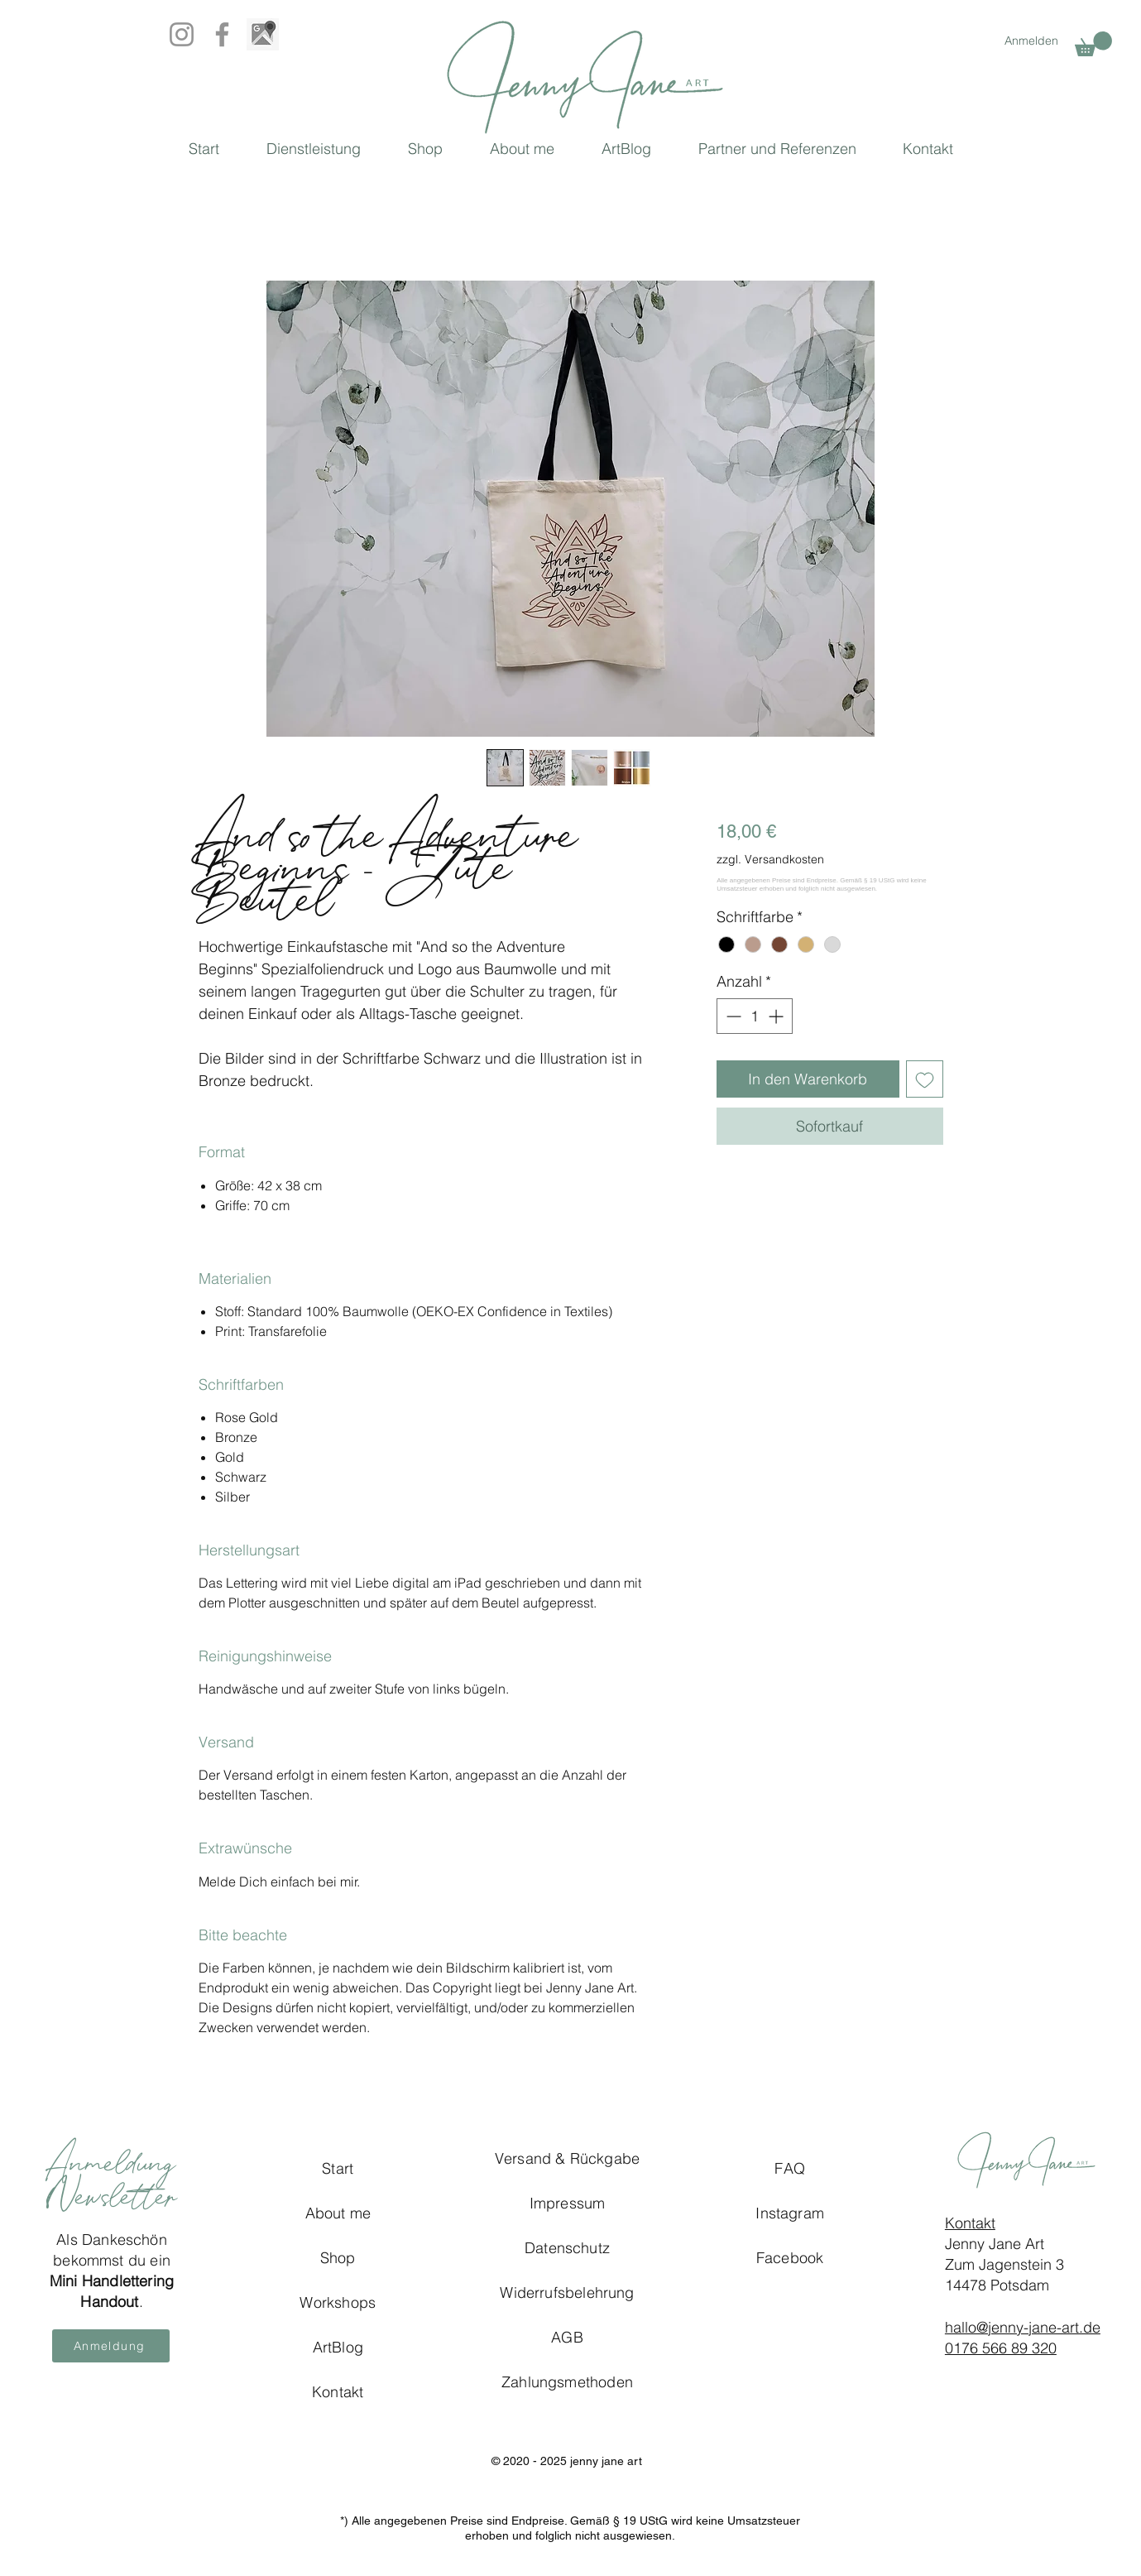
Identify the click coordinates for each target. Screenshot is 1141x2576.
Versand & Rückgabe (567, 2158)
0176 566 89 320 (1001, 2347)
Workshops (338, 2302)
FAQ (789, 2168)
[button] (1093, 43)
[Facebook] (222, 34)
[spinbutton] (755, 1016)
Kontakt (970, 2222)
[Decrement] (732, 1016)
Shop (338, 2257)
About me (338, 2213)
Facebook (789, 2257)
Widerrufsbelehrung (567, 2292)
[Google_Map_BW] (263, 34)
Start (337, 2168)
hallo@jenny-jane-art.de (1022, 2327)
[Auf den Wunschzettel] (924, 1079)
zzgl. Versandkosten (770, 859)
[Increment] (777, 1016)
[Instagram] (181, 34)
